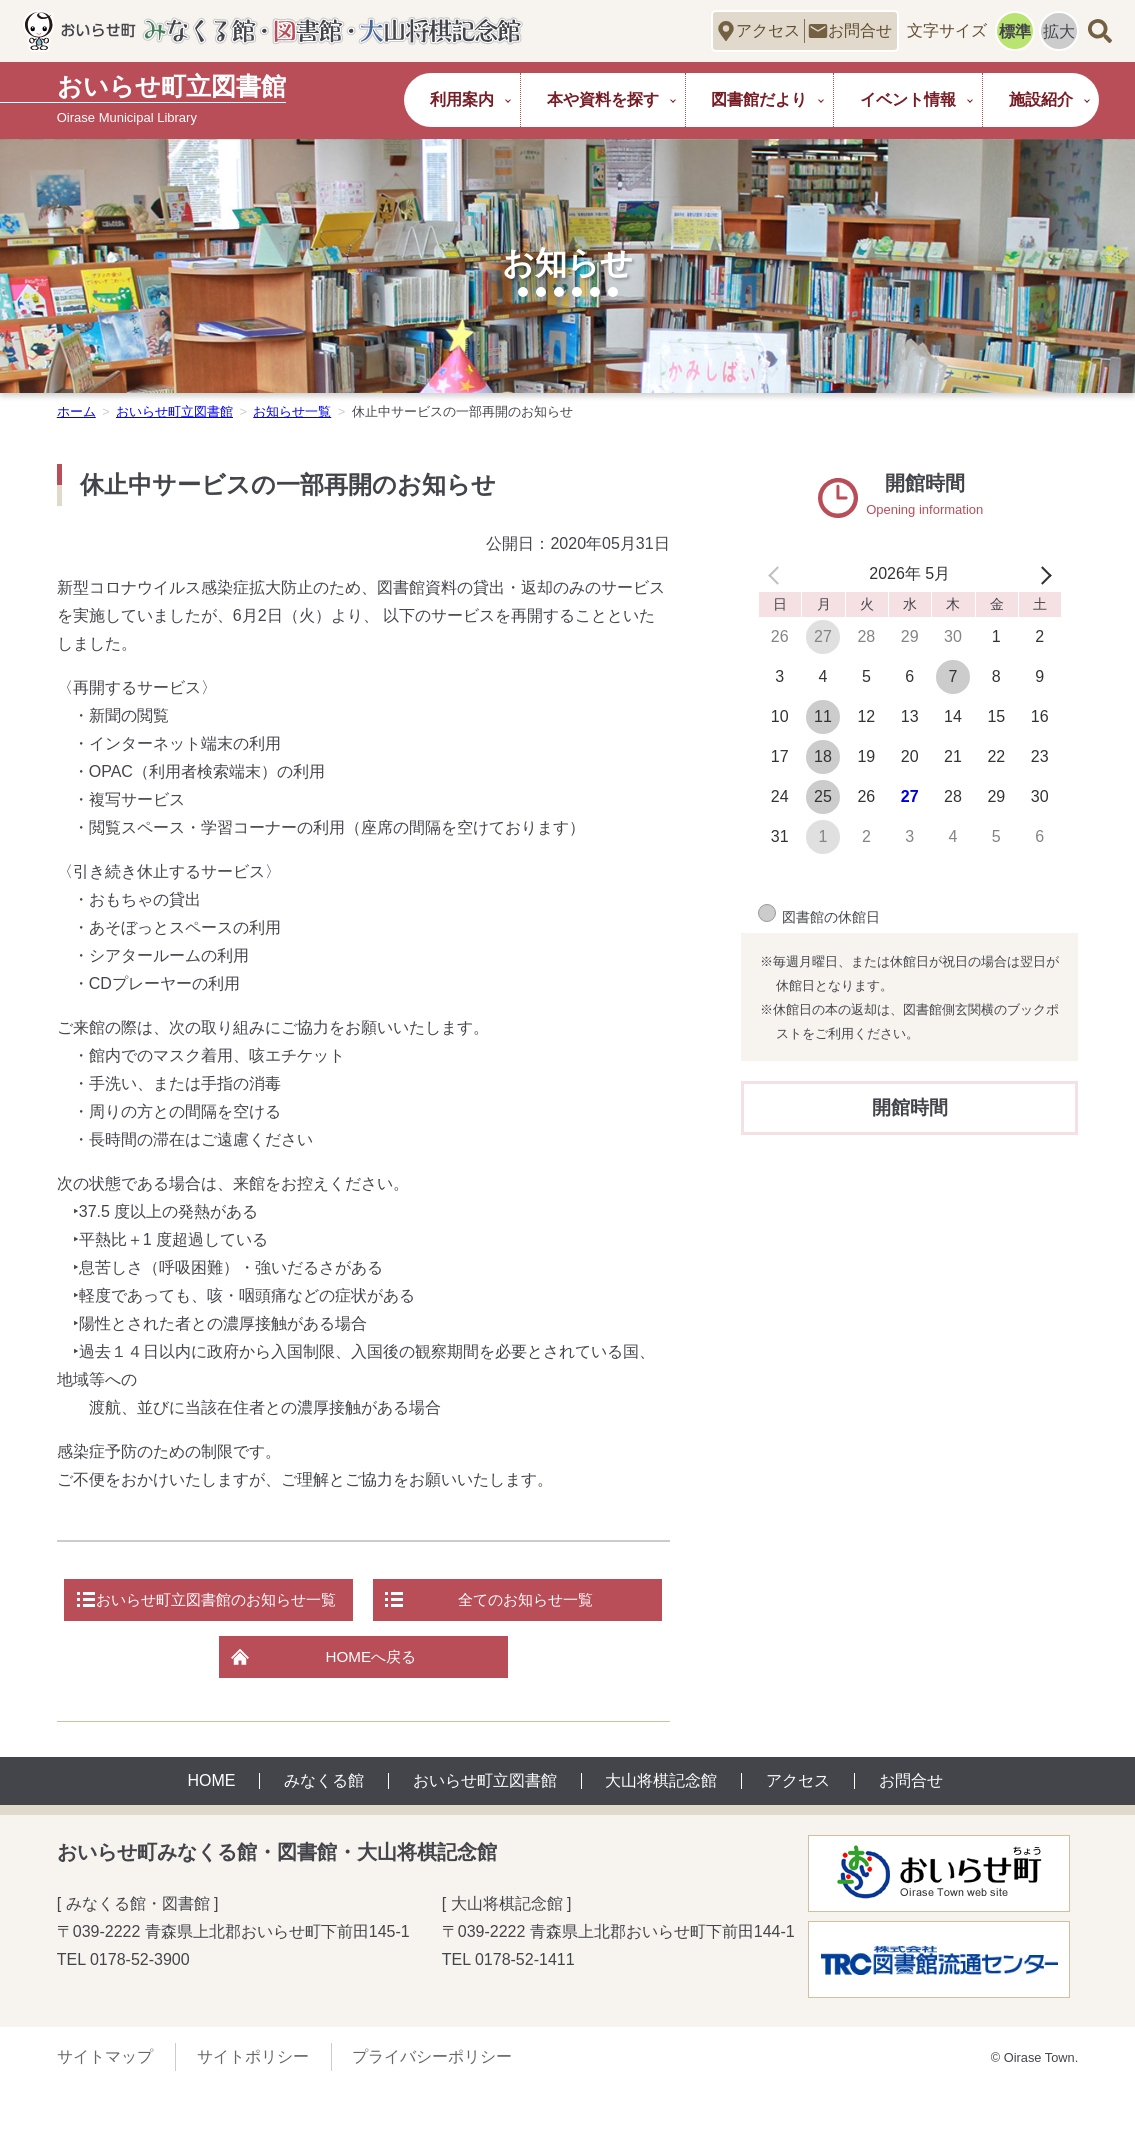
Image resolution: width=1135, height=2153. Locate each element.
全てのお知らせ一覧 (371, 1661)
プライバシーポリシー (432, 2122)
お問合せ (860, 30)
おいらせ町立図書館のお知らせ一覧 (371, 1601)
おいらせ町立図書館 (174, 411)
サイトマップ (105, 2122)
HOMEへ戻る (371, 1721)
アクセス (768, 30)
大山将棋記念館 (661, 1847)
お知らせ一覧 (292, 411)
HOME (211, 1847)
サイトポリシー (253, 2122)
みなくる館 (324, 1847)
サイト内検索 (1099, 30)
